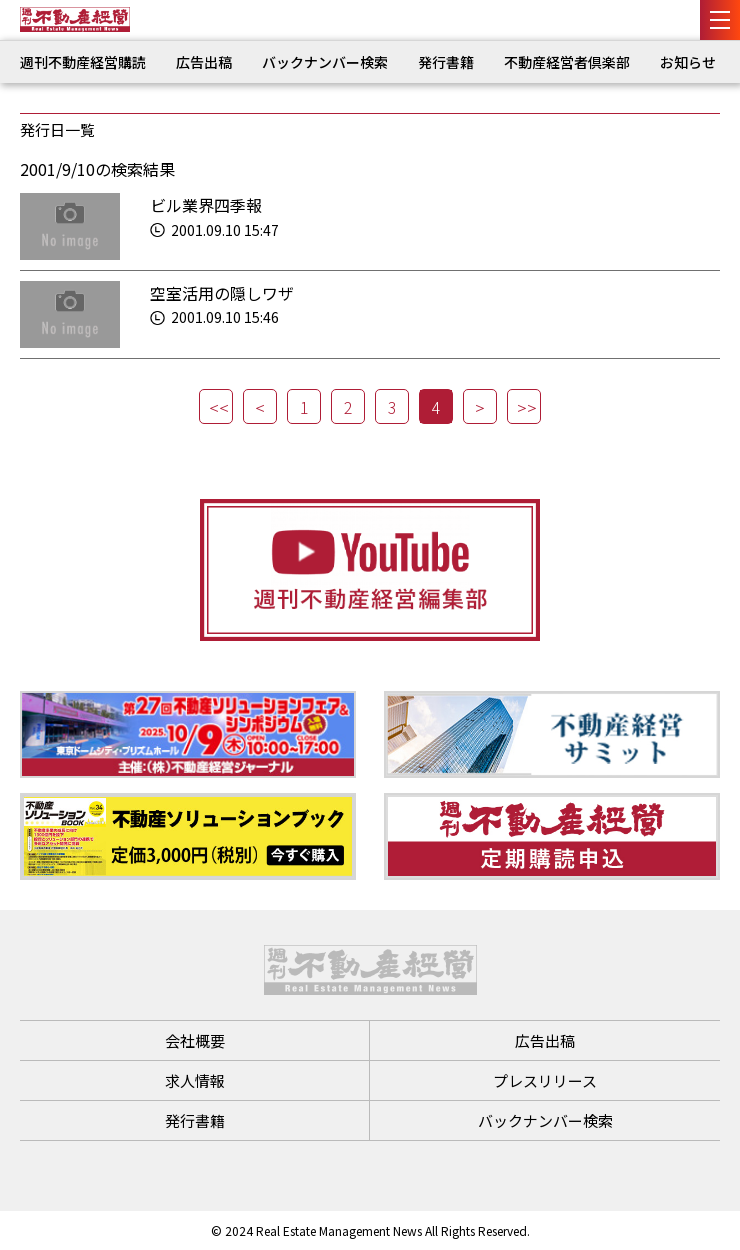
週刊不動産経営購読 (83, 62)
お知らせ (688, 62)
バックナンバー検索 (325, 62)
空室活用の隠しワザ (222, 293)
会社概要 (195, 1040)
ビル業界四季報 (206, 205)
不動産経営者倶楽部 (567, 62)
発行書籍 (446, 62)
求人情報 (195, 1080)
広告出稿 (204, 62)
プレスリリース (545, 1080)
